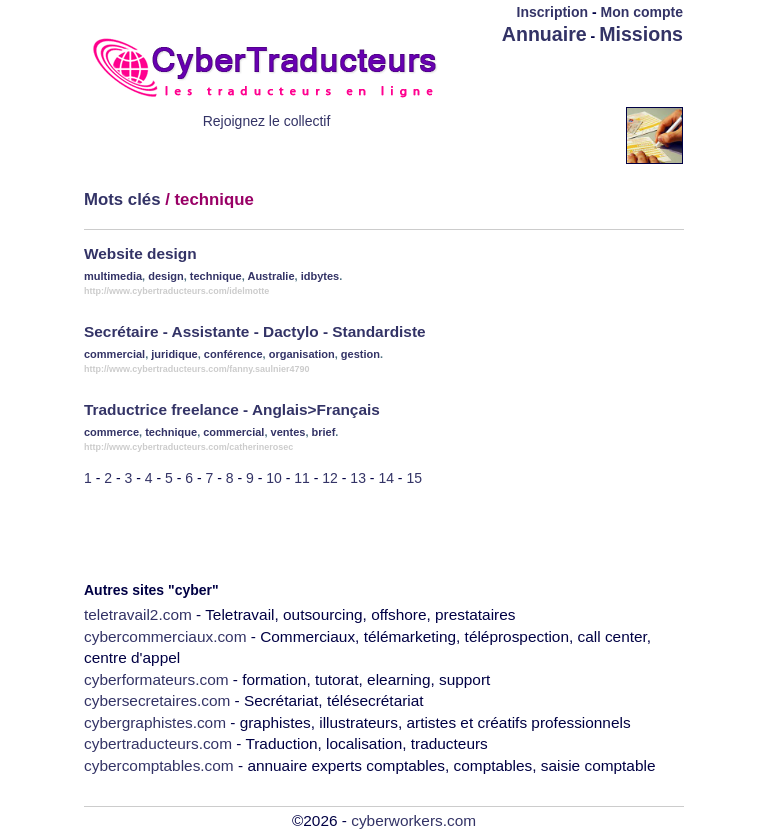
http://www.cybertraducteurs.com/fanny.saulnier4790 (197, 369)
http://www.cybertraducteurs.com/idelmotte (176, 291)
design (165, 276)
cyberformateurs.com (156, 679)
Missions (641, 34)
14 (386, 478)
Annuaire (544, 34)
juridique (174, 354)
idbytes (320, 276)
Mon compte (642, 12)
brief (324, 432)
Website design (140, 253)
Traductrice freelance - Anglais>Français (232, 409)
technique (216, 276)
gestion (360, 354)
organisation (302, 354)
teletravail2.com (138, 614)
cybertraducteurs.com (158, 743)
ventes (288, 432)
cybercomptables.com (159, 765)
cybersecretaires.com (157, 700)
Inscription (553, 12)
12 (330, 478)
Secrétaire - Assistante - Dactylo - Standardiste (255, 331)
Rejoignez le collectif (267, 121)
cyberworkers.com (413, 820)
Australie (270, 276)
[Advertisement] (566, 77)
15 (414, 478)
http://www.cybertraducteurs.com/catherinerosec (188, 447)
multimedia (113, 276)
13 (358, 478)
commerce (111, 432)
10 (274, 478)
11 (302, 478)
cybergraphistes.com (155, 722)
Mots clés (122, 199)
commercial (114, 354)
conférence (233, 354)
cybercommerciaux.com (165, 636)
